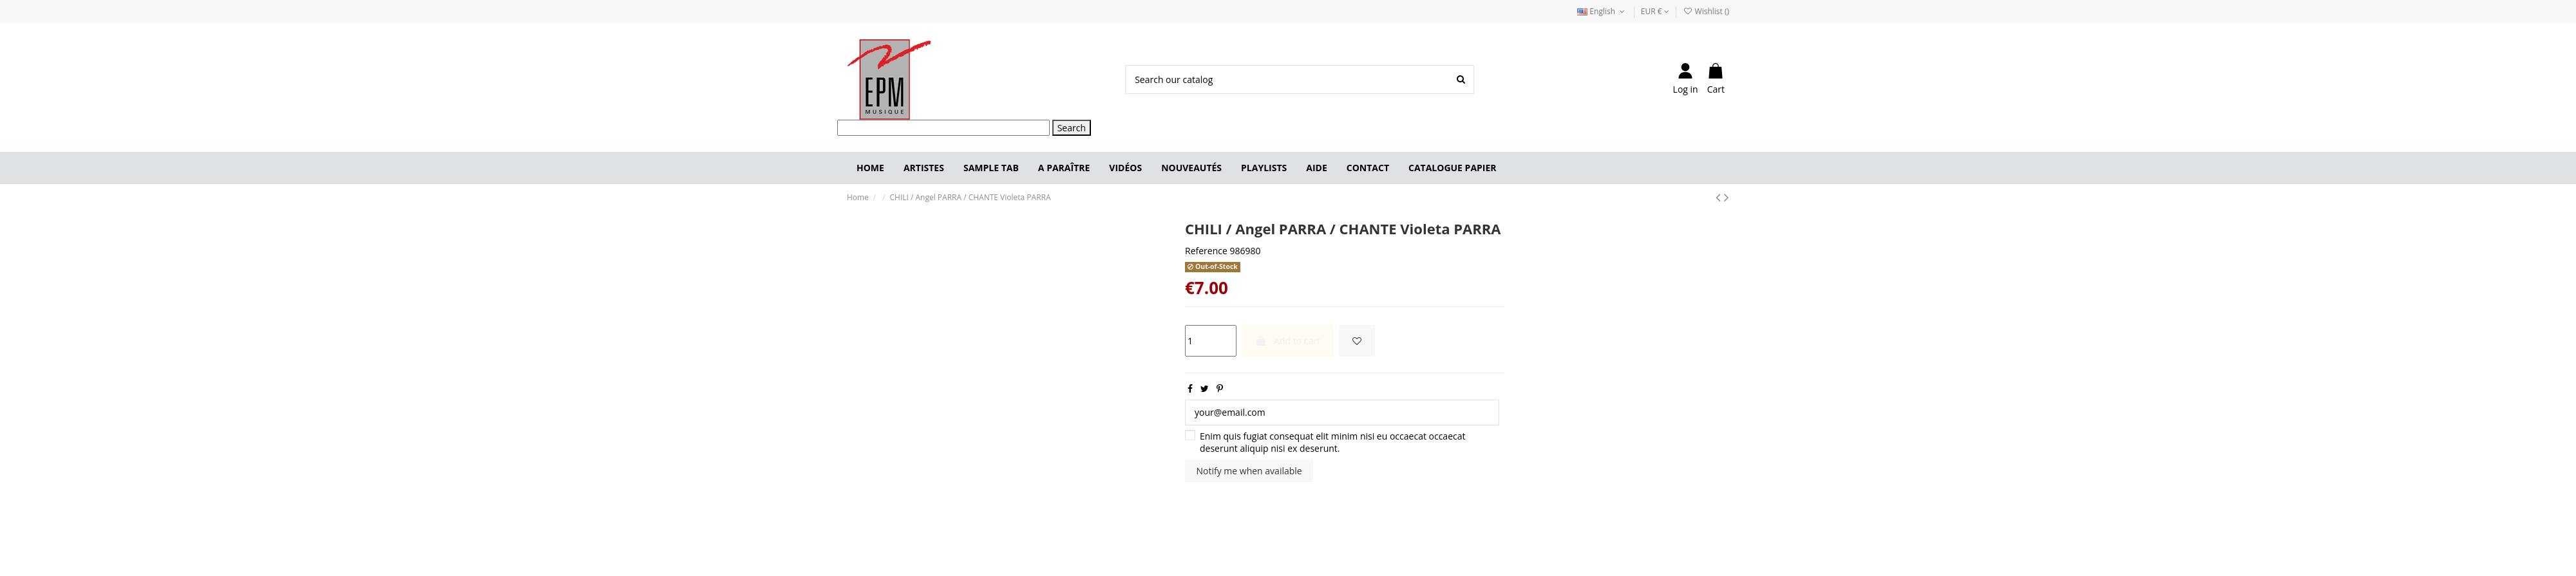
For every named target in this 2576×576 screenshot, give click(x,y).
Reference (1206, 251)
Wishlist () (1706, 11)
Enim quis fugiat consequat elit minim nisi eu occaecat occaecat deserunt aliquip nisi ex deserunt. (1333, 442)
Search (1071, 128)
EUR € (1655, 11)
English (1602, 11)
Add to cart (1287, 341)
